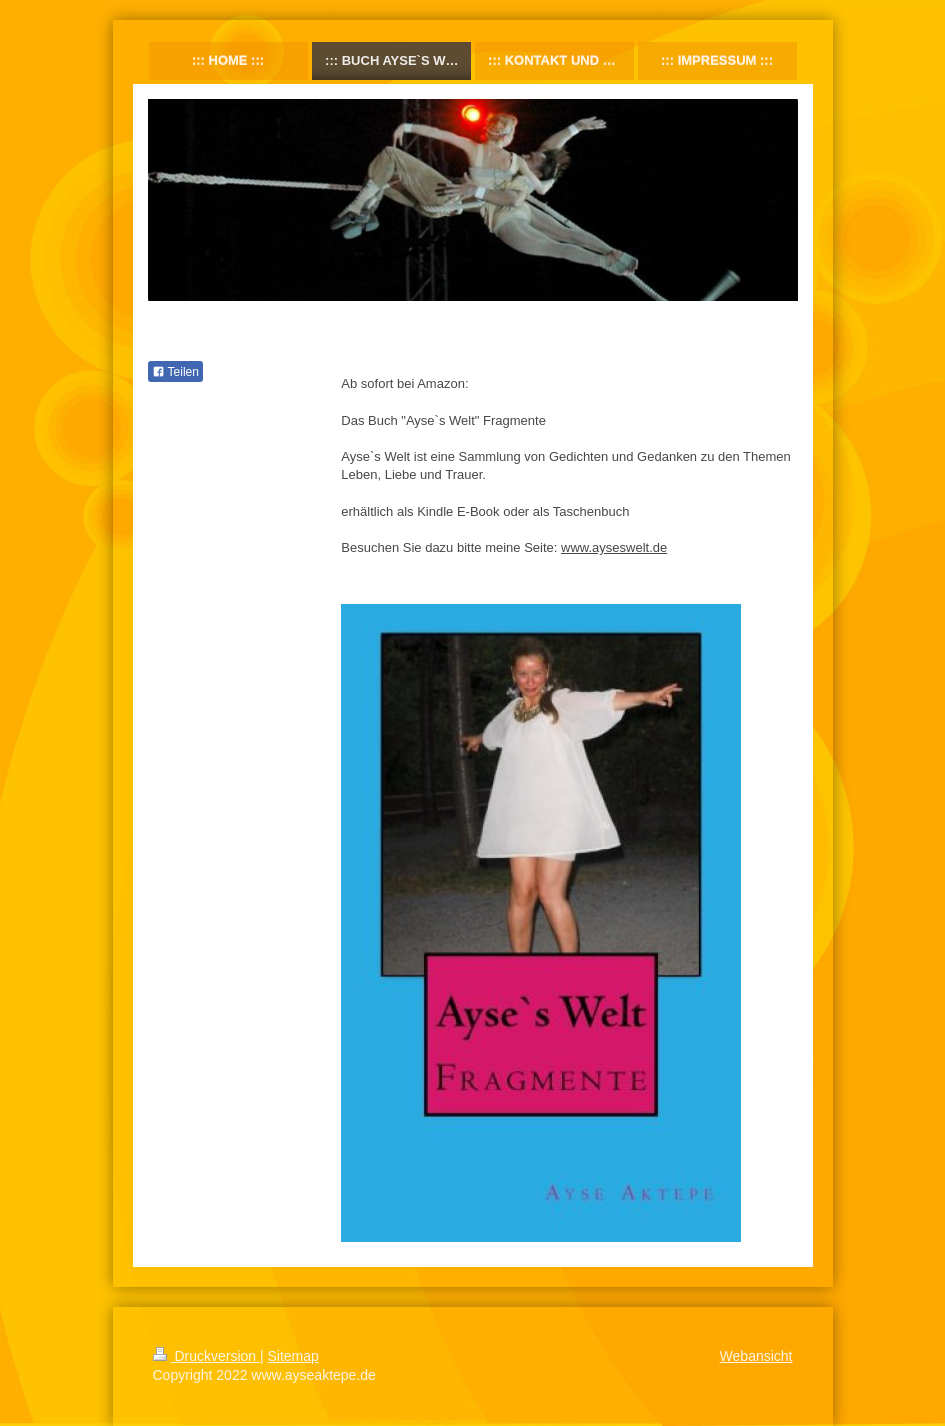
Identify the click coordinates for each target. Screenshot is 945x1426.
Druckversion (206, 1356)
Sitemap (293, 1356)
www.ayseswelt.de (614, 547)
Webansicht (756, 1356)
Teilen (175, 372)
